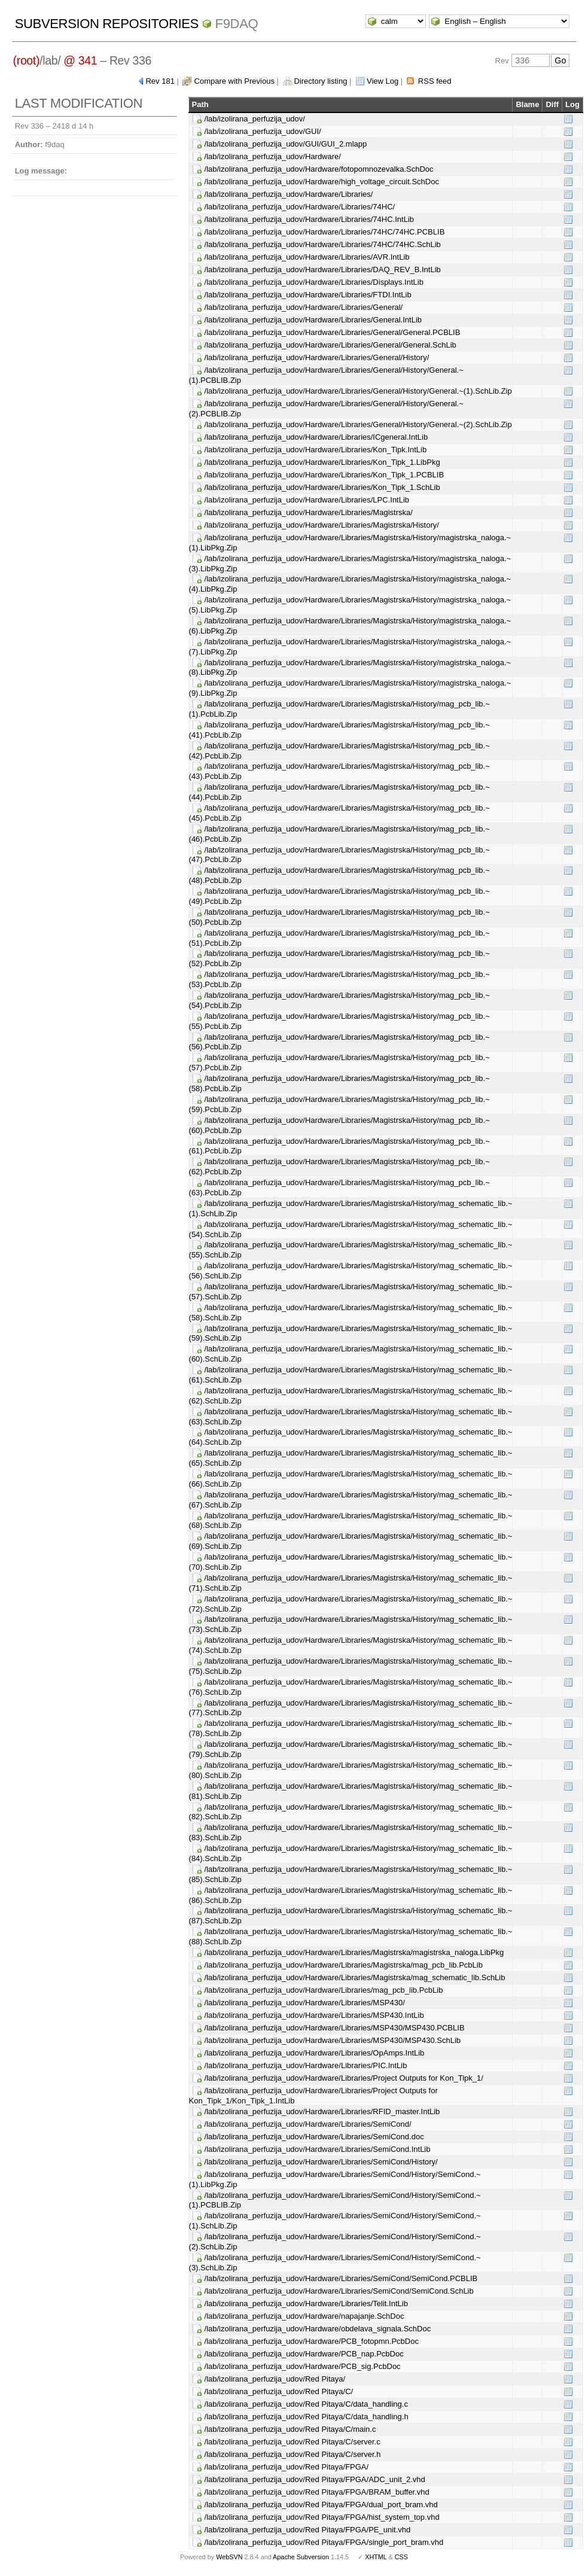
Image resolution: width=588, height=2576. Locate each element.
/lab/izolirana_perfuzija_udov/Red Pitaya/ (275, 2378)
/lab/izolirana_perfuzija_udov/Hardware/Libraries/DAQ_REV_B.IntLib (323, 269)
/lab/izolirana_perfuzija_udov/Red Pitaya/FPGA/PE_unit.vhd (308, 2529)
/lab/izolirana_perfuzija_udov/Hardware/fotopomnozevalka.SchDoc (319, 169)
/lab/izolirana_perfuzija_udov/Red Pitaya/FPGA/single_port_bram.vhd (324, 2542)
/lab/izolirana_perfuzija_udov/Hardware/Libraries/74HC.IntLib (309, 219)
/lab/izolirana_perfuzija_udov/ (255, 118)
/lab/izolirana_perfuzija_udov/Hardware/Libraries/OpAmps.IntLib (315, 2052)
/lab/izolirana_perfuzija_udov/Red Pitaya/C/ (279, 2391)
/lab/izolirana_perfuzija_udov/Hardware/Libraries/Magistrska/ (309, 512)
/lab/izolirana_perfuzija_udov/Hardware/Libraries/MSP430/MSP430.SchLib (333, 2040)
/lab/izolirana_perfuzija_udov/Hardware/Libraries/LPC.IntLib (307, 499)
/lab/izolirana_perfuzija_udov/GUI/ (263, 131)
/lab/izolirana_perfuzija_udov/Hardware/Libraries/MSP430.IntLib (314, 2015)
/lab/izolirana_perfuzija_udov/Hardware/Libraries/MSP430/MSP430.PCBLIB (335, 2027)
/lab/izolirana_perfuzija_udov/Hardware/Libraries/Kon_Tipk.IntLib (316, 449)
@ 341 (80, 60)
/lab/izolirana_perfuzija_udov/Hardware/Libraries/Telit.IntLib (306, 2303)
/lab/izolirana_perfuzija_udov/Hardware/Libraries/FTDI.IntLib (308, 294)
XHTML (375, 2556)
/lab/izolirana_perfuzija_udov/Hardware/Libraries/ (289, 194)
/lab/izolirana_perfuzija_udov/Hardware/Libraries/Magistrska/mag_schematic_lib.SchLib (355, 1977)
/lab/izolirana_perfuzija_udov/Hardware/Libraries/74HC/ (300, 206)
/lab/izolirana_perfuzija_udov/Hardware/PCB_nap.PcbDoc (304, 2353)
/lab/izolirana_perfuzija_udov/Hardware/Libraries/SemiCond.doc (314, 2136)
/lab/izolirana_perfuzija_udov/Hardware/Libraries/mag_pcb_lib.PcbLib (324, 1990)
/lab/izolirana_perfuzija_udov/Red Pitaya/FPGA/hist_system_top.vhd (322, 2517)
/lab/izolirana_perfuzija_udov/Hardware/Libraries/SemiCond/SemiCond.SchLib (339, 2290)
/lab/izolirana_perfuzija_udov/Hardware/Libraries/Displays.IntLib (314, 282)
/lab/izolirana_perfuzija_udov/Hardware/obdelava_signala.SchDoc (318, 2328)
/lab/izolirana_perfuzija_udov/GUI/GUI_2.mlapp (286, 143)
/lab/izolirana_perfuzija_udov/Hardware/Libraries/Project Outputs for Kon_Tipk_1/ (344, 2077)
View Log (382, 81)
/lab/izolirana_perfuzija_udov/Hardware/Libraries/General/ (304, 307)
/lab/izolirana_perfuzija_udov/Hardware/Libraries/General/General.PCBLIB (333, 332)
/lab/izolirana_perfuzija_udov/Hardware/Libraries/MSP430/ (305, 2002)
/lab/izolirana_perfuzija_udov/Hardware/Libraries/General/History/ (317, 357)
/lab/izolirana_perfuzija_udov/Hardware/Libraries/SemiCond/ (308, 2124)
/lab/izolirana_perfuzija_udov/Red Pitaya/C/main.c (290, 2429)
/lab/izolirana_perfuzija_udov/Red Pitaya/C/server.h (293, 2454)
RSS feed (435, 81)
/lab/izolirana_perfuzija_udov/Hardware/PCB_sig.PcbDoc (303, 2366)
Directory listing (321, 81)
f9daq (236, 23)
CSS (401, 2556)
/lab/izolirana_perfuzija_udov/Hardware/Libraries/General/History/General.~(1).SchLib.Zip (358, 390)
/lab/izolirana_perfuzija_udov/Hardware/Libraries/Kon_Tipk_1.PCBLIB (324, 474)
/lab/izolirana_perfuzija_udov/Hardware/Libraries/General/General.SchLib (330, 344)
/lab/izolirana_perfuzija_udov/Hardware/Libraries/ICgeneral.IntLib (316, 437)
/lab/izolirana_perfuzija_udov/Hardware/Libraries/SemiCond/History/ (321, 2161)
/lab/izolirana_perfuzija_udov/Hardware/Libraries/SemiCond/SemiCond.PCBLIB (341, 2278)
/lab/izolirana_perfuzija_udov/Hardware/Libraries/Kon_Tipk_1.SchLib (322, 487)
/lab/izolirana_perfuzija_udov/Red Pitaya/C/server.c (292, 2441)
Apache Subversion (301, 2556)
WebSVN (229, 2556)
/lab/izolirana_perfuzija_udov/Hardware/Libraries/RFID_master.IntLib (322, 2111)
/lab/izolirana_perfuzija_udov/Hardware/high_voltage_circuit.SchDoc (322, 181)
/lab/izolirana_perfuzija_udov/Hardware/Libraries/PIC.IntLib (306, 2065)
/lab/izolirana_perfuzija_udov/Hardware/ (273, 156)
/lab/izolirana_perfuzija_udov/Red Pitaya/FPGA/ (287, 2466)
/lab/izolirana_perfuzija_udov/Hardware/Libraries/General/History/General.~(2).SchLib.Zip (358, 424)
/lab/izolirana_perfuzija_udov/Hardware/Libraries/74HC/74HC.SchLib (323, 244)
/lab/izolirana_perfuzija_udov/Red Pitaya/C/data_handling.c (306, 2404)
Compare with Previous (234, 81)
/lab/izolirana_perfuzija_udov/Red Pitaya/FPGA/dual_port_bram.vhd (321, 2504)
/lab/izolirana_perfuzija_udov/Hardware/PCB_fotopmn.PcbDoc (312, 2341)
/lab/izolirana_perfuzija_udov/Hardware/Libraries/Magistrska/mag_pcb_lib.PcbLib (344, 1964)
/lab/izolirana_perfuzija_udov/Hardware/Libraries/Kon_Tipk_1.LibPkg (322, 462)
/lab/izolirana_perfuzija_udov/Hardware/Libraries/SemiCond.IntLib (318, 2149)
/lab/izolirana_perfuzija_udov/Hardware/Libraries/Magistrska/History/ (322, 524)
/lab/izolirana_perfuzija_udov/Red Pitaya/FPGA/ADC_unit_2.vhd (315, 2479)
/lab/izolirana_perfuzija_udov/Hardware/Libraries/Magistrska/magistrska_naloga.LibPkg (354, 1952)
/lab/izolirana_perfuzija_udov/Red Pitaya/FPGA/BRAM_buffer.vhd (317, 2491)
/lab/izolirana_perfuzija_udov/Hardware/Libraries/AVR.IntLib (307, 256)
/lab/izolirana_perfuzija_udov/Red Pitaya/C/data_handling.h (307, 2416)
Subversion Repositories (107, 23)
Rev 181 (159, 81)
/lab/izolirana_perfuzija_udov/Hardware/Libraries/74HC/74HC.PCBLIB (325, 231)
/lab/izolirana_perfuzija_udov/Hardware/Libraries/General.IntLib (313, 319)
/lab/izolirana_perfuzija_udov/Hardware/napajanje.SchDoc (304, 2316)
